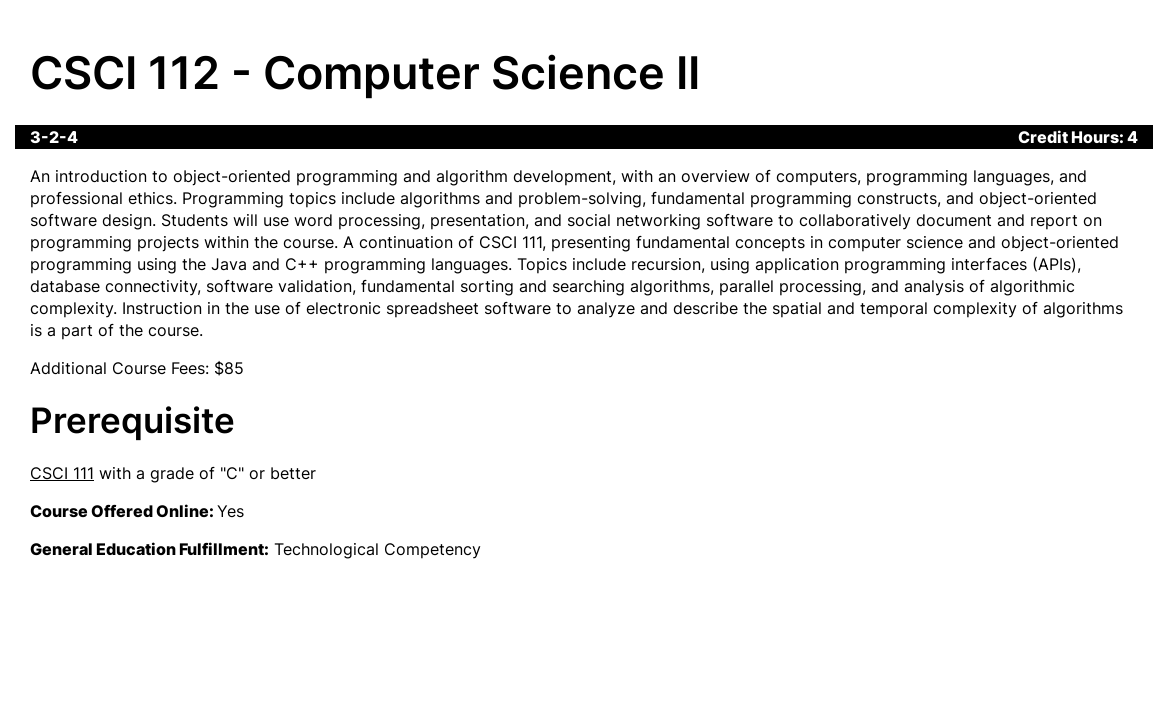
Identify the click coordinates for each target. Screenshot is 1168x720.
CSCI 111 (62, 473)
